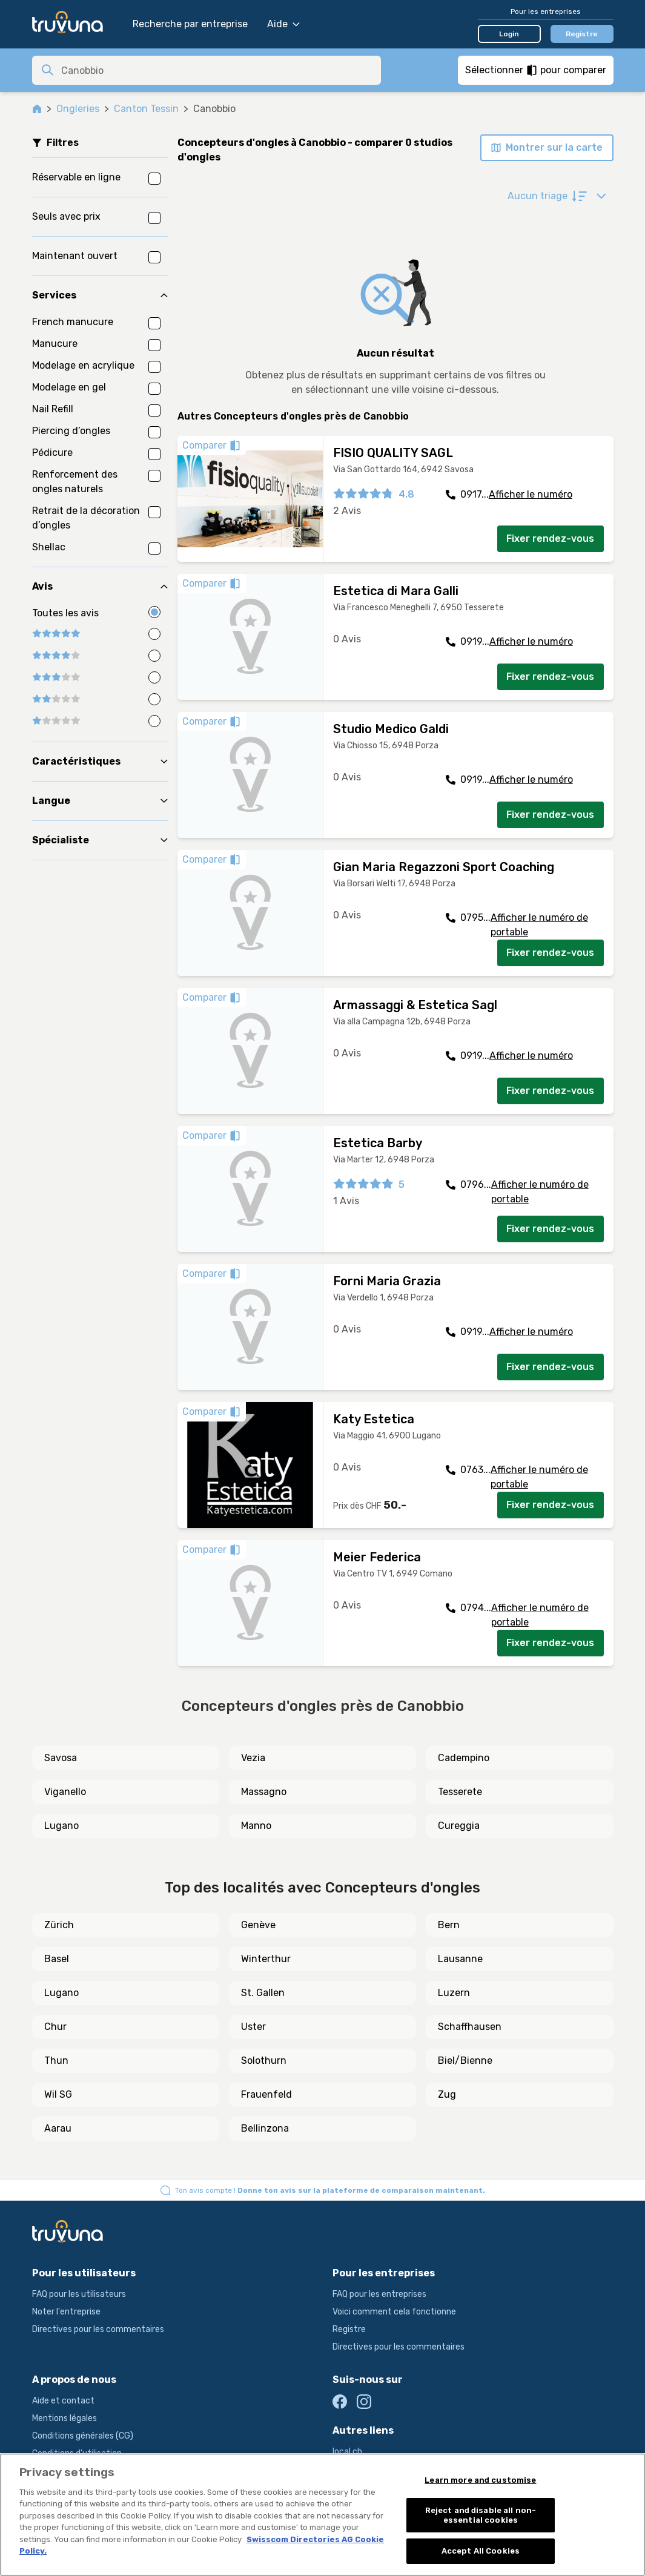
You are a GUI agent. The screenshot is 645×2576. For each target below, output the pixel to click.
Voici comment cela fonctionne (394, 2312)
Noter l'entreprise (66, 2312)
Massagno (263, 1791)
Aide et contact (63, 2401)
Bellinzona (265, 2128)
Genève (258, 1925)
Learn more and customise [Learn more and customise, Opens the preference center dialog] (480, 2480)
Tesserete (460, 1791)
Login (509, 34)
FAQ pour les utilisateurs (79, 2294)
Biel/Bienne (465, 2060)
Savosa (60, 1758)
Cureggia (459, 1825)
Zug (447, 2094)
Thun (56, 2060)
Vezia (253, 1758)
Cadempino (463, 1758)
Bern (449, 1925)
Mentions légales (64, 2418)
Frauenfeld (266, 2094)
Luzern (454, 1992)
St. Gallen (263, 1992)
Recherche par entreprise (190, 24)
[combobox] (217, 70)
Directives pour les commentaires (98, 2329)
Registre (582, 34)
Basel (56, 1959)
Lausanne (460, 1959)
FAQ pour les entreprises (379, 2294)
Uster (253, 2026)
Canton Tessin (146, 108)
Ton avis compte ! (330, 2190)
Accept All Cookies (481, 2550)
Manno (256, 1825)
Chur (55, 2026)
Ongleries (77, 108)
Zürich (59, 1925)
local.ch (347, 2451)
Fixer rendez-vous (550, 538)
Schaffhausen (469, 2026)
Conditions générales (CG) (82, 2436)
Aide (283, 24)
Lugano (61, 1825)
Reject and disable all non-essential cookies (481, 2515)
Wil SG (58, 2094)
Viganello (65, 1791)
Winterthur (266, 1959)
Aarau (57, 2128)
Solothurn (263, 2060)
